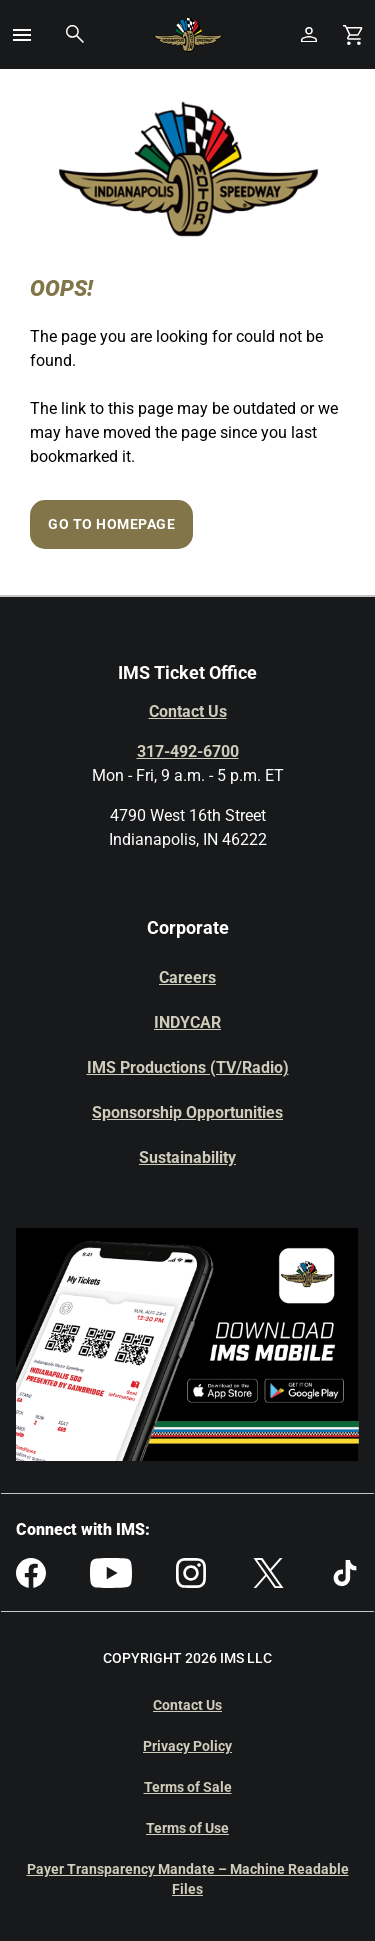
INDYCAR (187, 1022)
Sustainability (187, 1157)
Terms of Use (187, 1828)
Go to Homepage (111, 524)
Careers (187, 977)
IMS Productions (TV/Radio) (188, 1067)
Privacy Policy (187, 1746)
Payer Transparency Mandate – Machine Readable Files (188, 1879)
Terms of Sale (188, 1787)
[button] (22, 35)
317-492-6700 (188, 751)
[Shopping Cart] (353, 34)
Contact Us (188, 711)
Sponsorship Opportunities (187, 1112)
